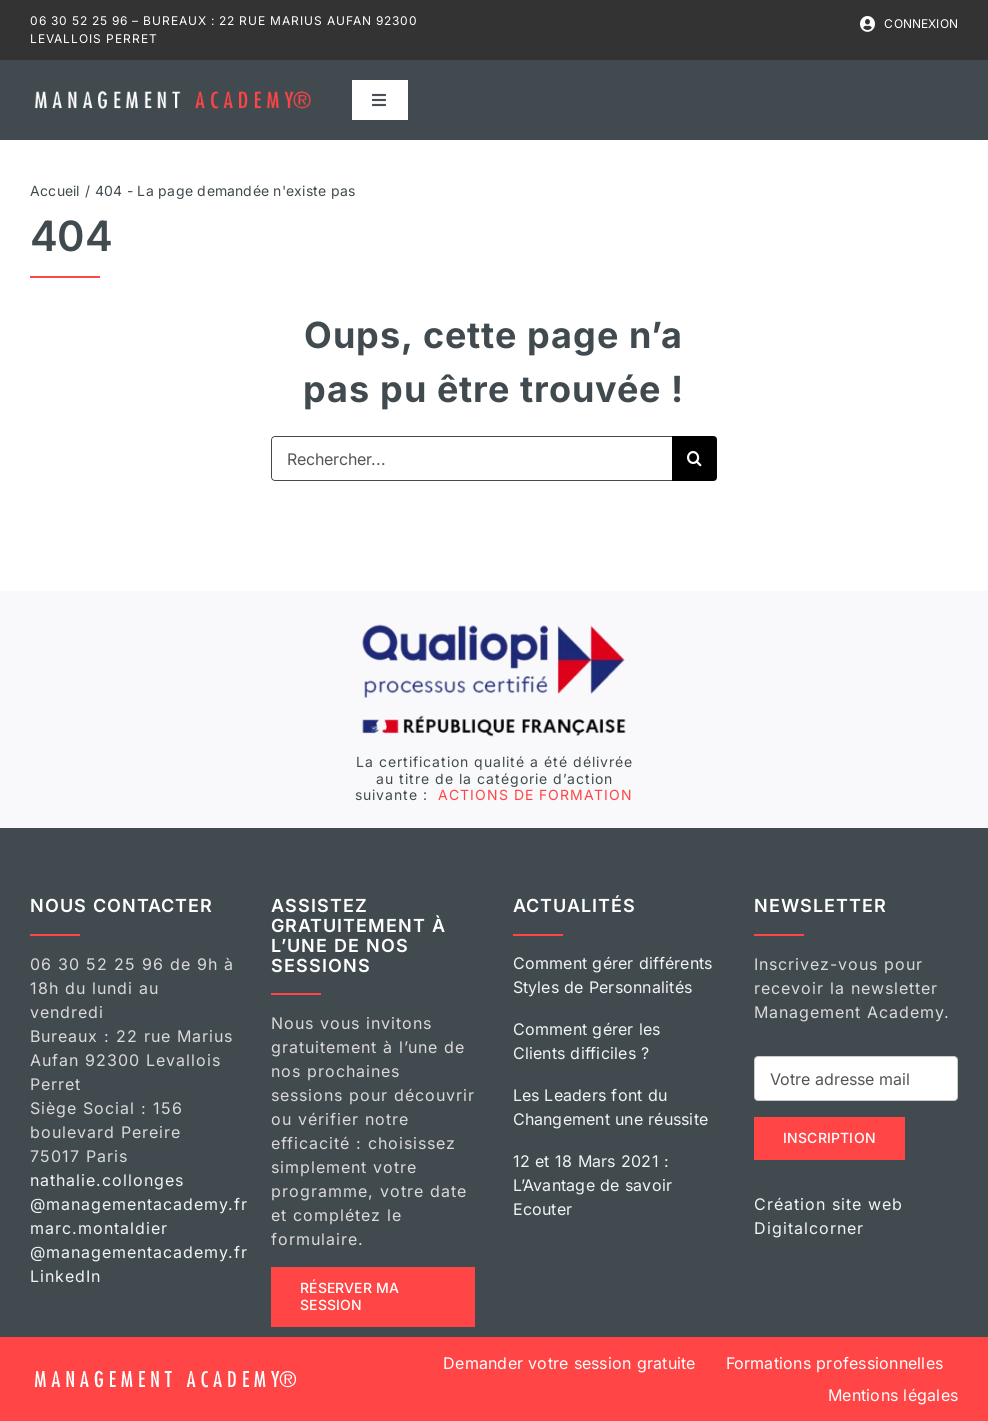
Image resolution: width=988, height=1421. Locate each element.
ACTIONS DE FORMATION (533, 794)
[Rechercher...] (471, 458)
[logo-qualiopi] (494, 629)
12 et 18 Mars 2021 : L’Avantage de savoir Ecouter (593, 1185)
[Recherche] (694, 458)
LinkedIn (65, 1276)
